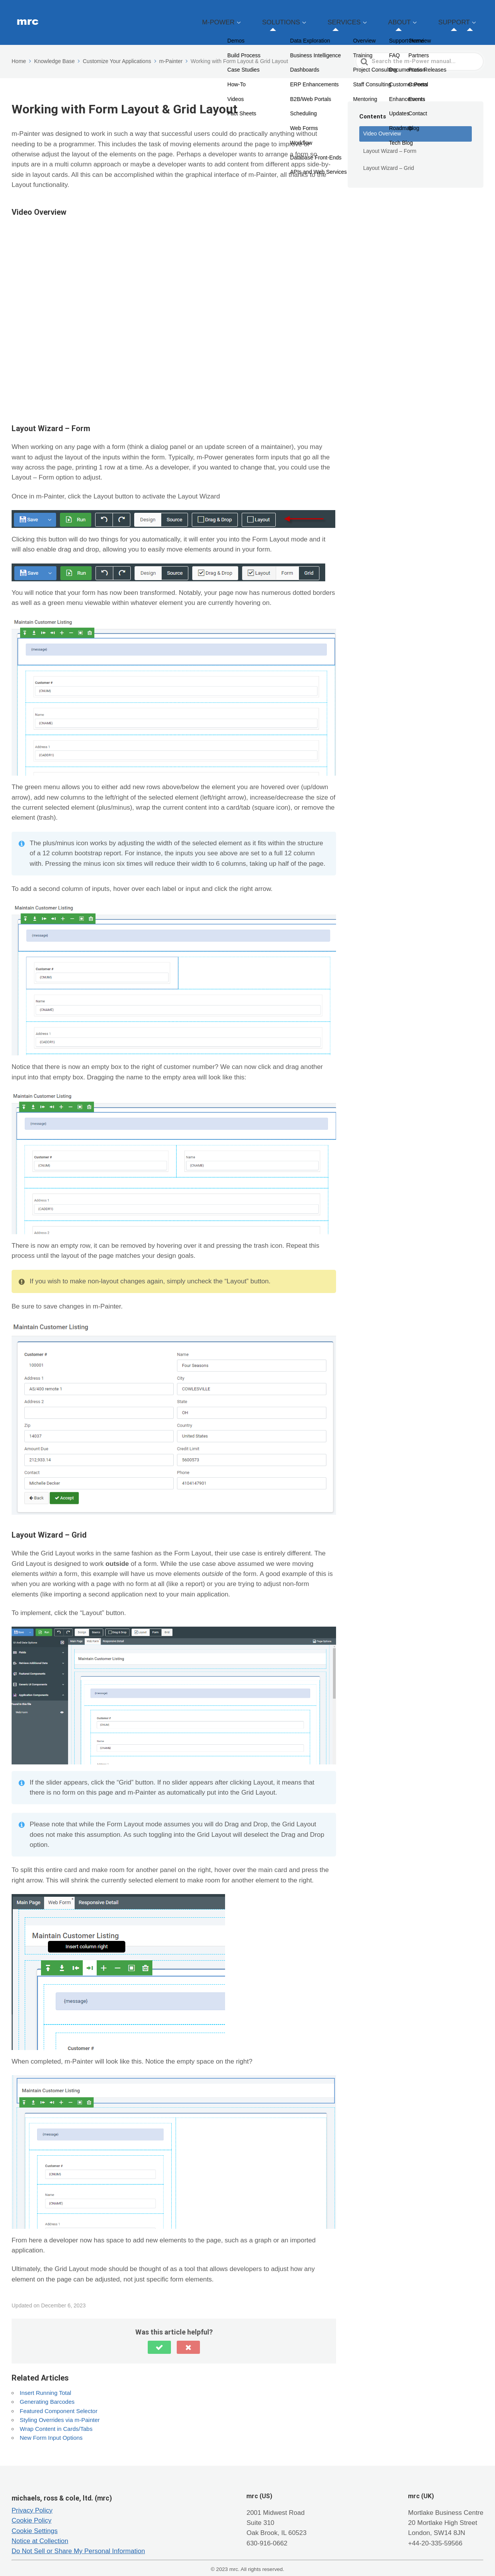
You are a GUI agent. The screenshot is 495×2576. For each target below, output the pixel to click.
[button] (159, 2337)
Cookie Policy (31, 2510)
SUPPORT (461, 17)
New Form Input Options (51, 2428)
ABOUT (418, 17)
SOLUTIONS (326, 17)
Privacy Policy (32, 2500)
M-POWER (277, 17)
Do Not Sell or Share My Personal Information (78, 2541)
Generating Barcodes (47, 2392)
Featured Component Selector (58, 2401)
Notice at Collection (40, 2531)
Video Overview (382, 124)
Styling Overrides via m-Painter (60, 2409)
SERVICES (375, 17)
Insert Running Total (45, 2383)
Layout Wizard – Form (389, 141)
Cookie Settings (35, 2521)
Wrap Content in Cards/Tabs (56, 2419)
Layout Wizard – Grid (388, 158)
